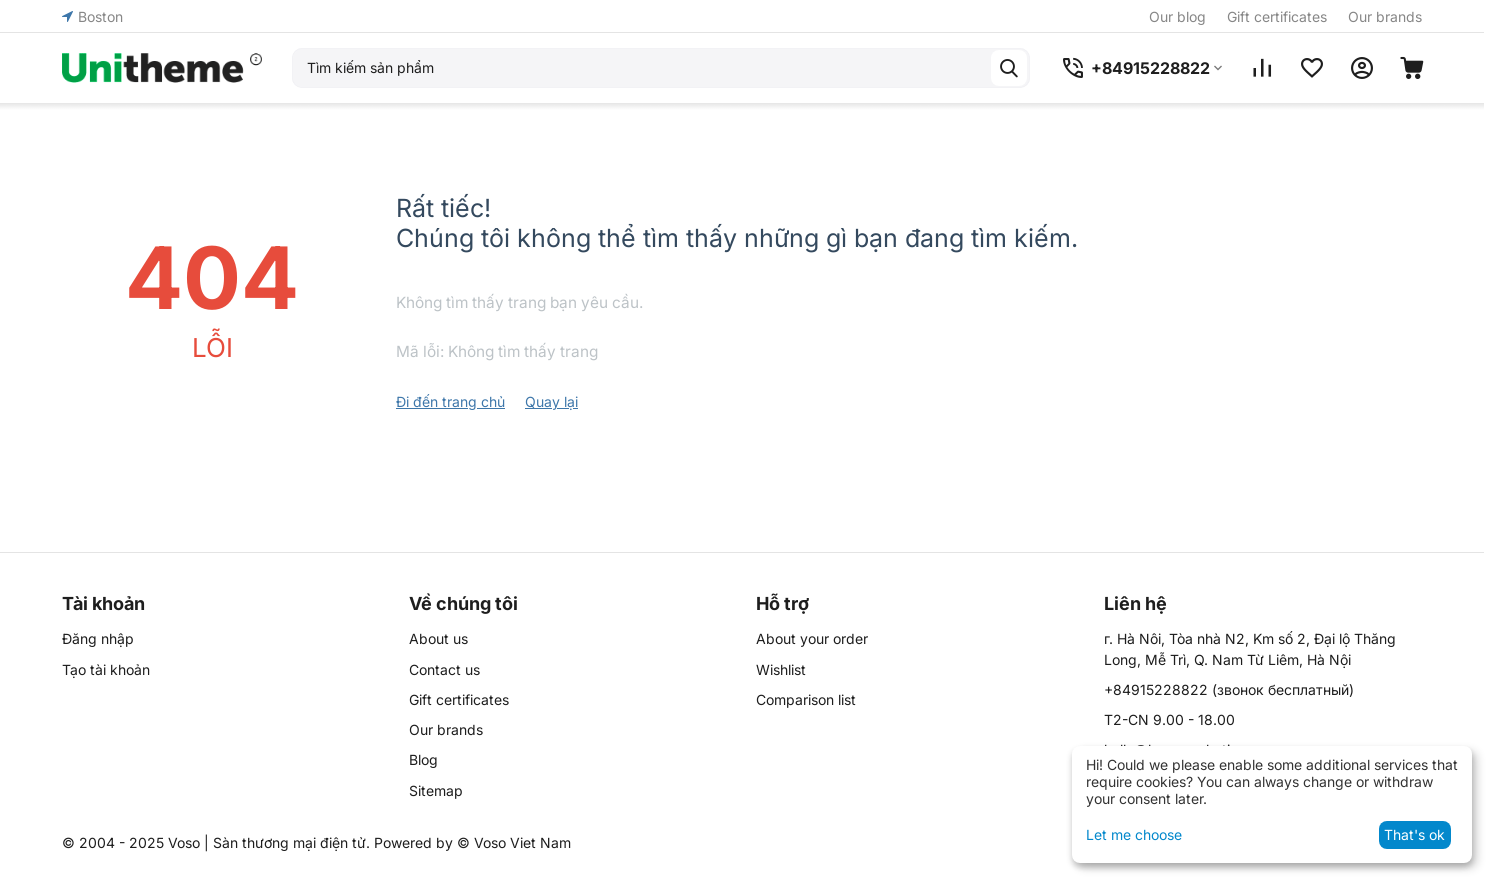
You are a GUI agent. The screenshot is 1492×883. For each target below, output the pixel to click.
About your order (812, 638)
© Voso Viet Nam (514, 842)
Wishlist (781, 669)
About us (438, 638)
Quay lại (551, 401)
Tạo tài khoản (106, 669)
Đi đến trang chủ (450, 401)
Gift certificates (1277, 16)
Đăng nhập (98, 638)
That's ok (1414, 834)
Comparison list (806, 699)
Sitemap (436, 790)
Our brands (1385, 16)
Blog (423, 759)
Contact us (444, 669)
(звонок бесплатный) (1229, 689)
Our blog (1177, 16)
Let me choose (1134, 834)
